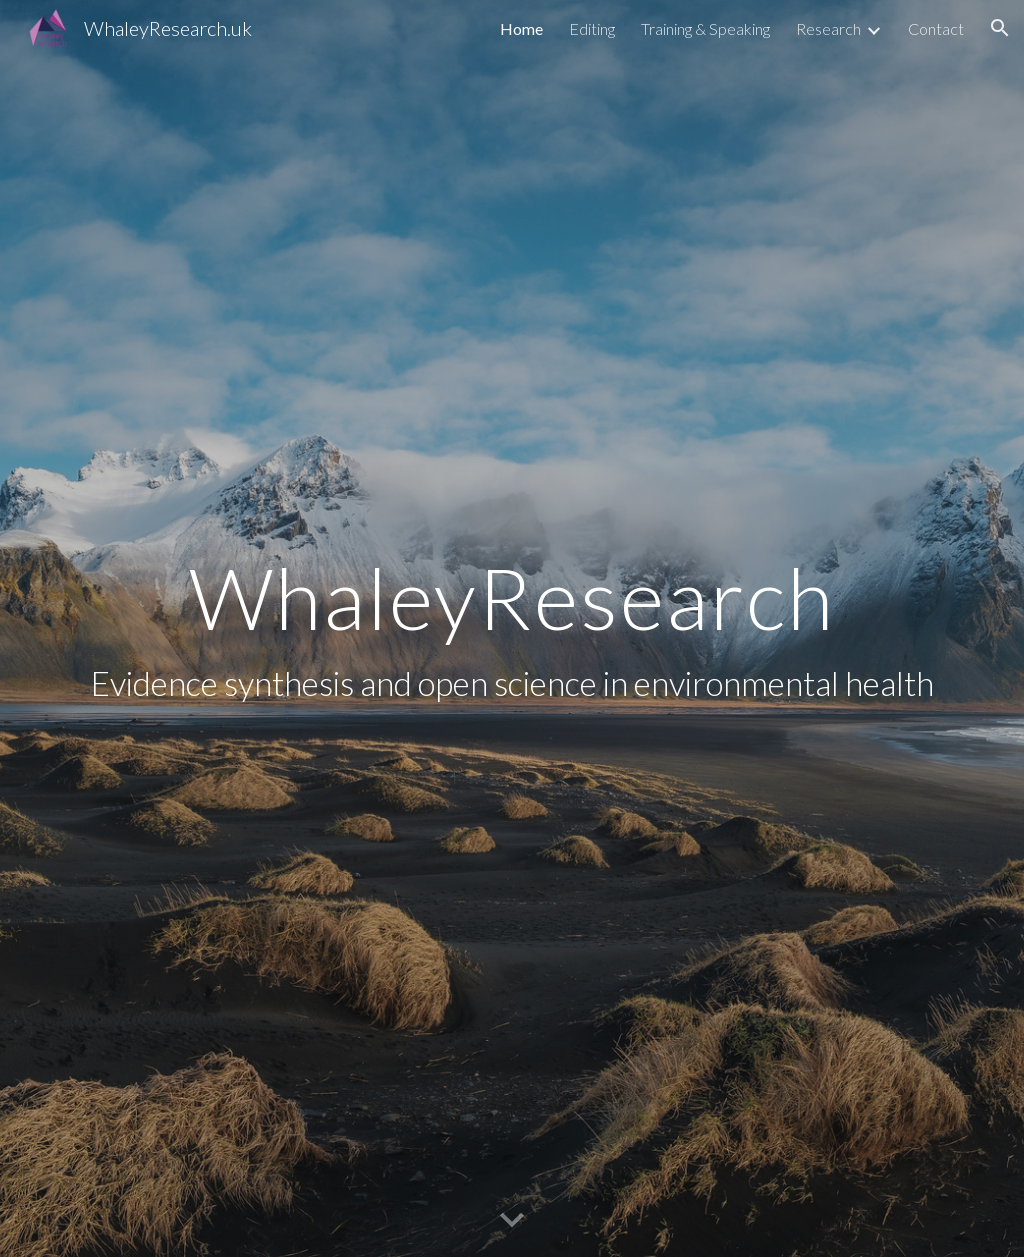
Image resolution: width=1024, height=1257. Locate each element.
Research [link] (828, 28)
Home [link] (521, 28)
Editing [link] (592, 28)
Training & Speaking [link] (705, 28)
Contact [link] (936, 28)
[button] (1000, 28)
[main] (512, 628)
